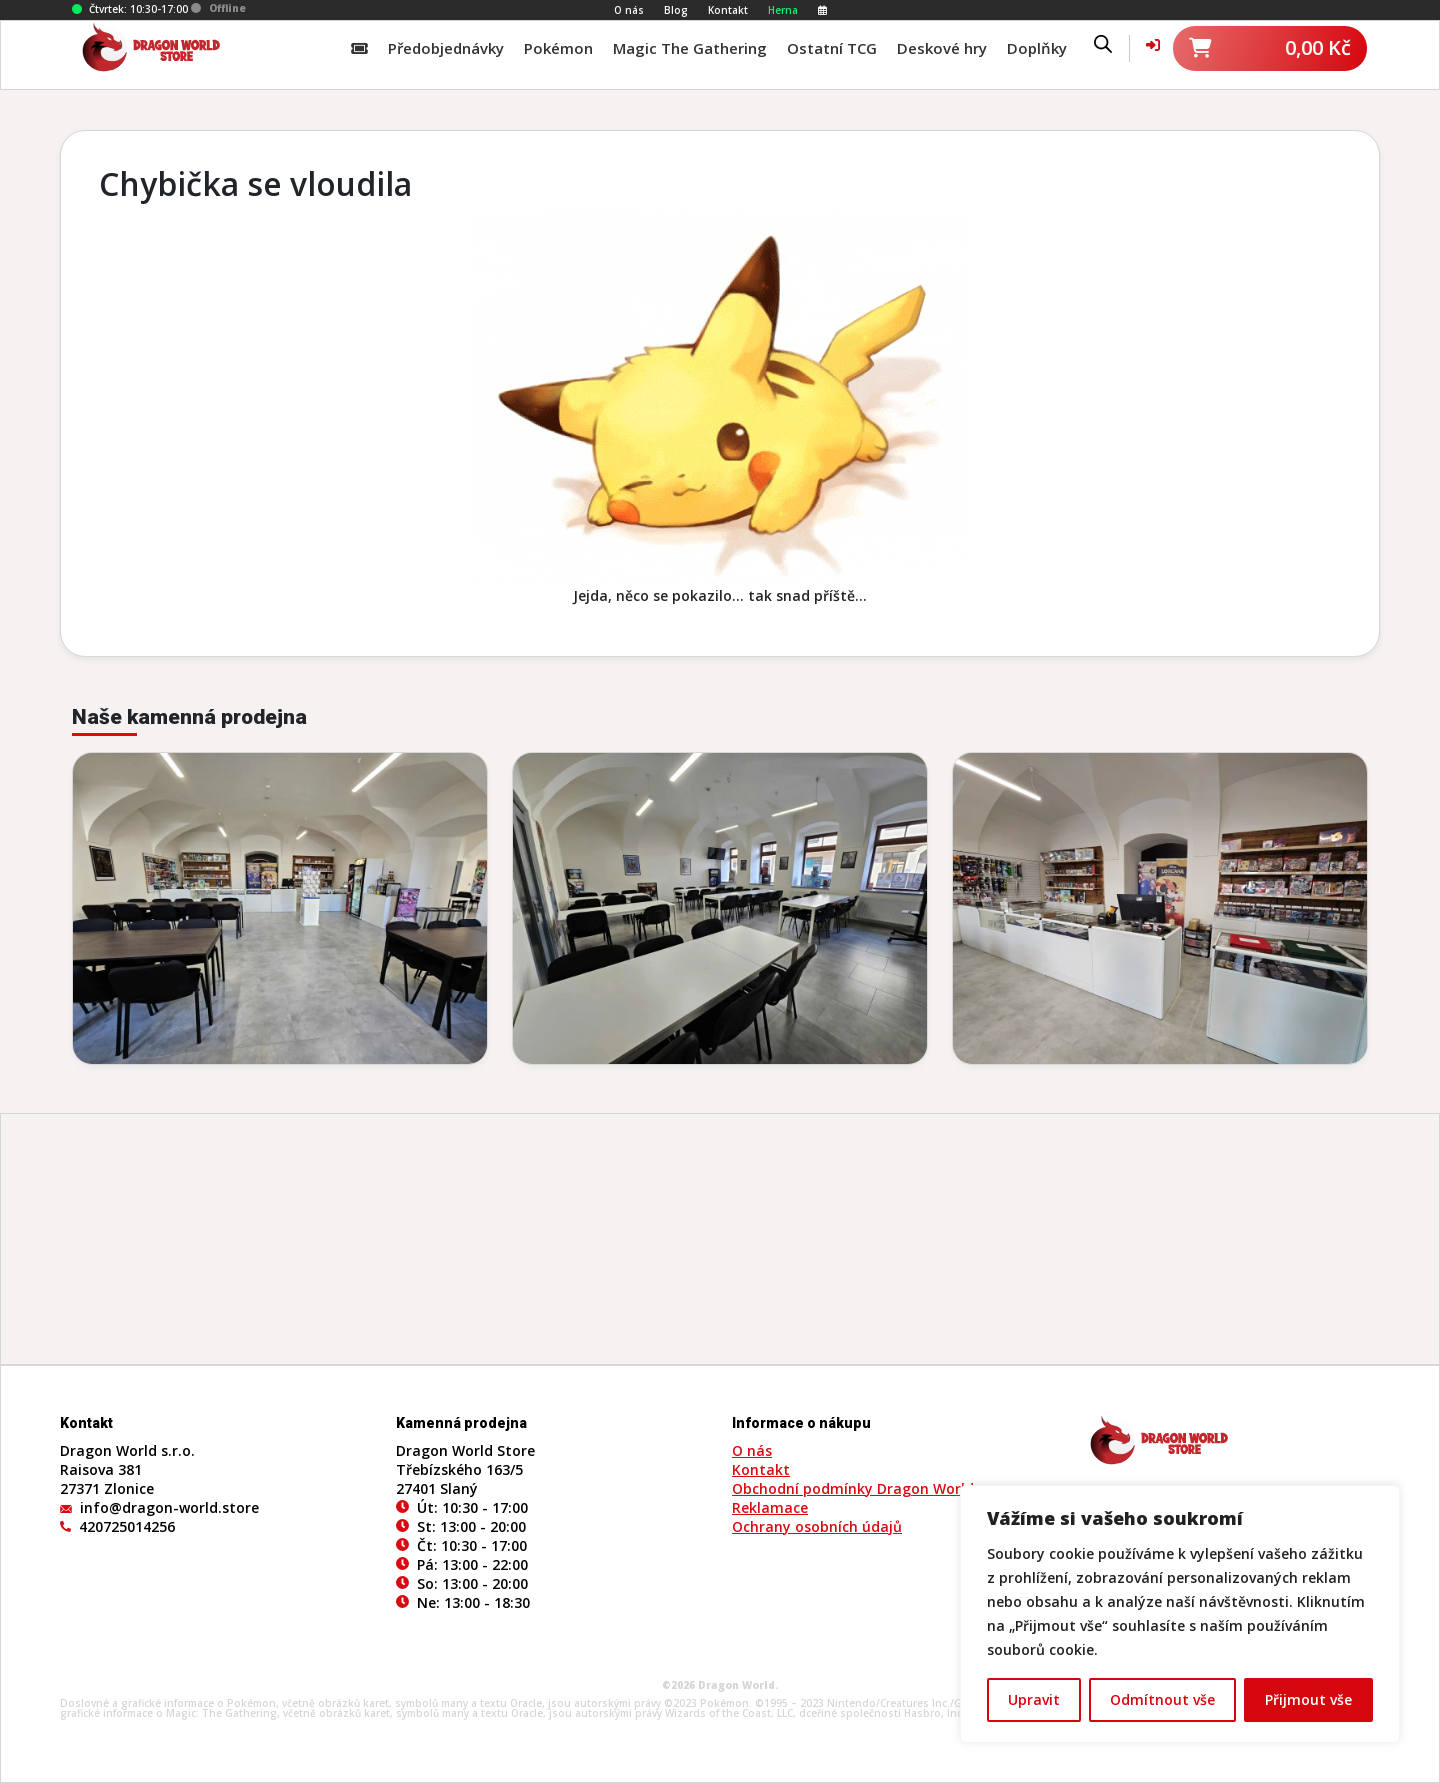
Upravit (1034, 1699)
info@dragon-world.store (169, 1507)
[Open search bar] (1103, 43)
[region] (1180, 1614)
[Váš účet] (1153, 44)
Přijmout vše (1308, 1699)
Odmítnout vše (1162, 1699)
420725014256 (127, 1526)
